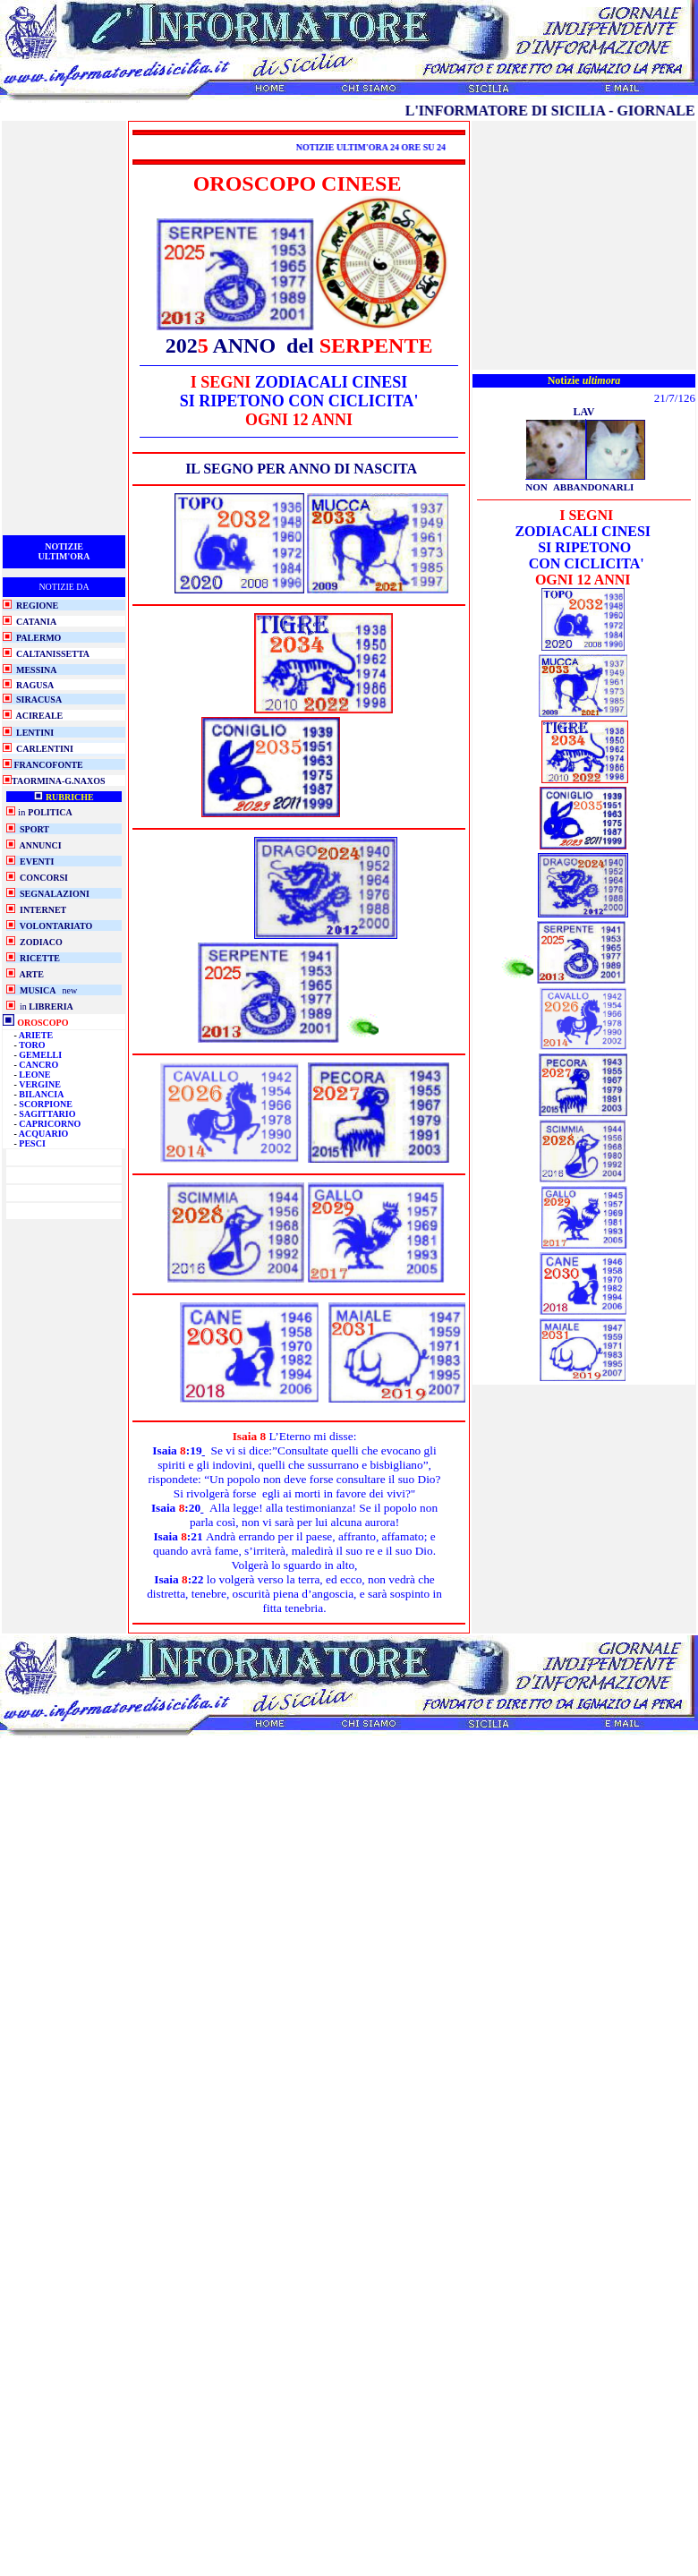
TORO (32, 1045)
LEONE (34, 1074)
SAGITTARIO (47, 1114)
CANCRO (38, 1065)
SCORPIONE (45, 1104)
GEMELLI (40, 1055)
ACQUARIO (44, 1134)
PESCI (32, 1143)
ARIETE (36, 1035)
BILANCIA (41, 1094)
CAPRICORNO (50, 1124)
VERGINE (40, 1084)
